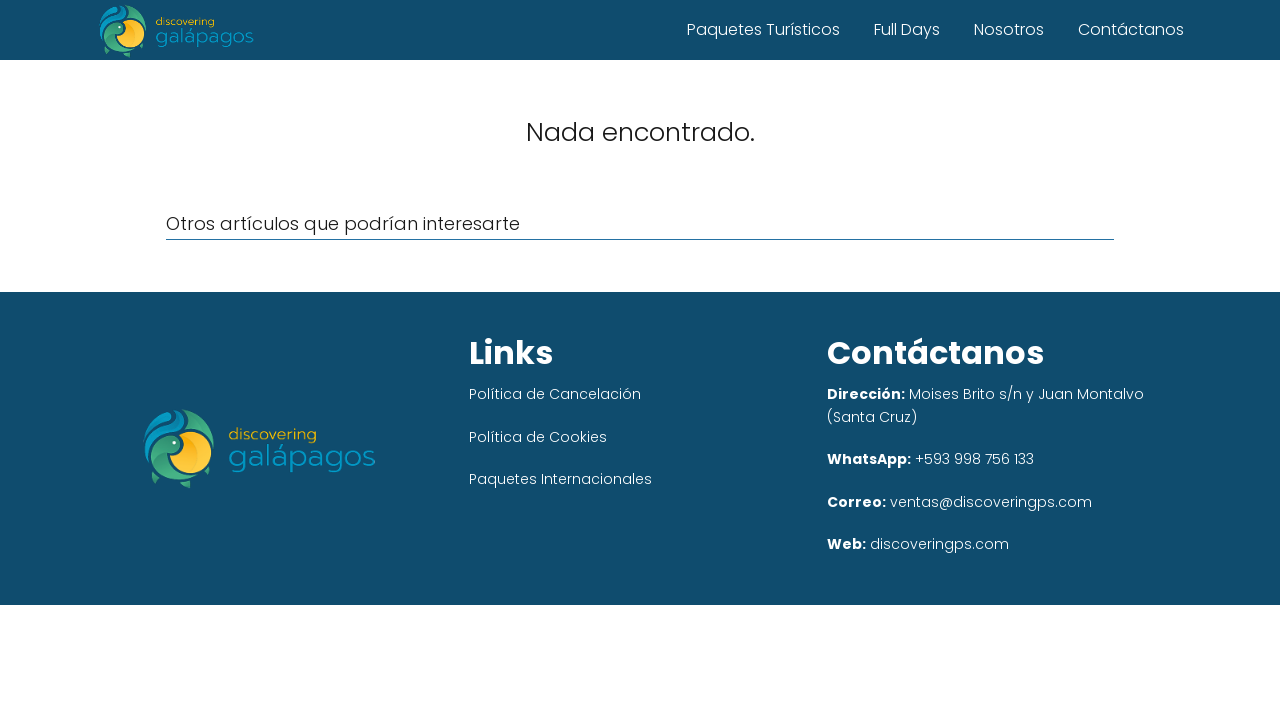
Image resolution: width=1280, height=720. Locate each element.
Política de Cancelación (555, 394)
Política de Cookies (538, 437)
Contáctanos (1131, 29)
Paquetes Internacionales (560, 479)
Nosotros (1009, 29)
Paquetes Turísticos (763, 29)
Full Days (907, 29)
